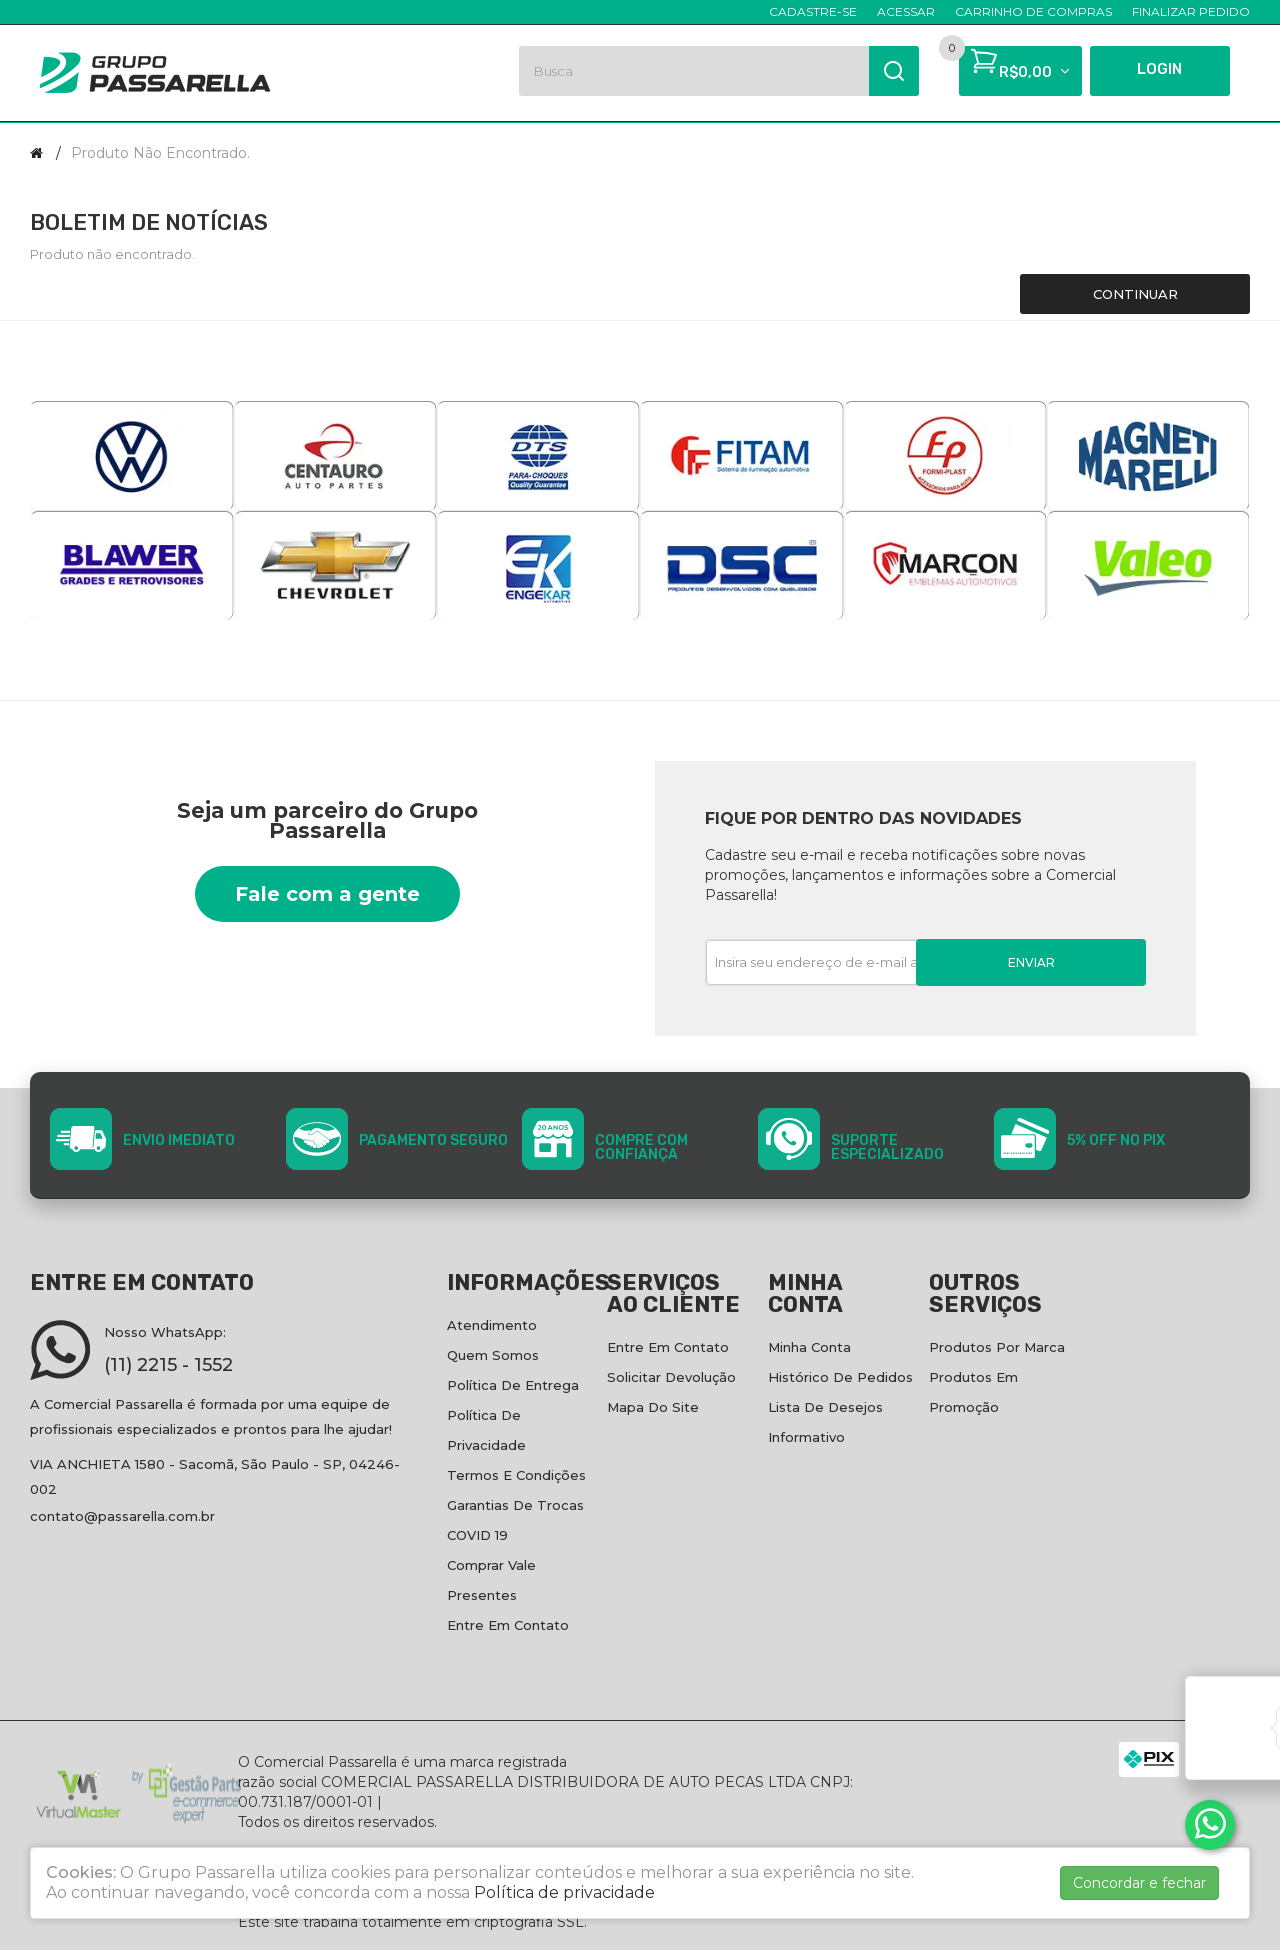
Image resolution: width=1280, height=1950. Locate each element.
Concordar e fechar (1139, 1883)
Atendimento (492, 1325)
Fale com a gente (327, 894)
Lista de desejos (825, 1407)
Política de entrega (513, 1385)
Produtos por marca (997, 1347)
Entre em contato (508, 1625)
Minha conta (809, 1347)
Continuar (1135, 294)
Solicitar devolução (671, 1377)
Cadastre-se (813, 11)
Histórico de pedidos (840, 1377)
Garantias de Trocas (515, 1505)
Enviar (1031, 962)
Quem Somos (493, 1355)
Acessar (906, 11)
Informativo (806, 1437)
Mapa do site (653, 1407)
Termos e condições (516, 1475)
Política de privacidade (564, 1892)
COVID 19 (477, 1535)
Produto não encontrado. (160, 153)
